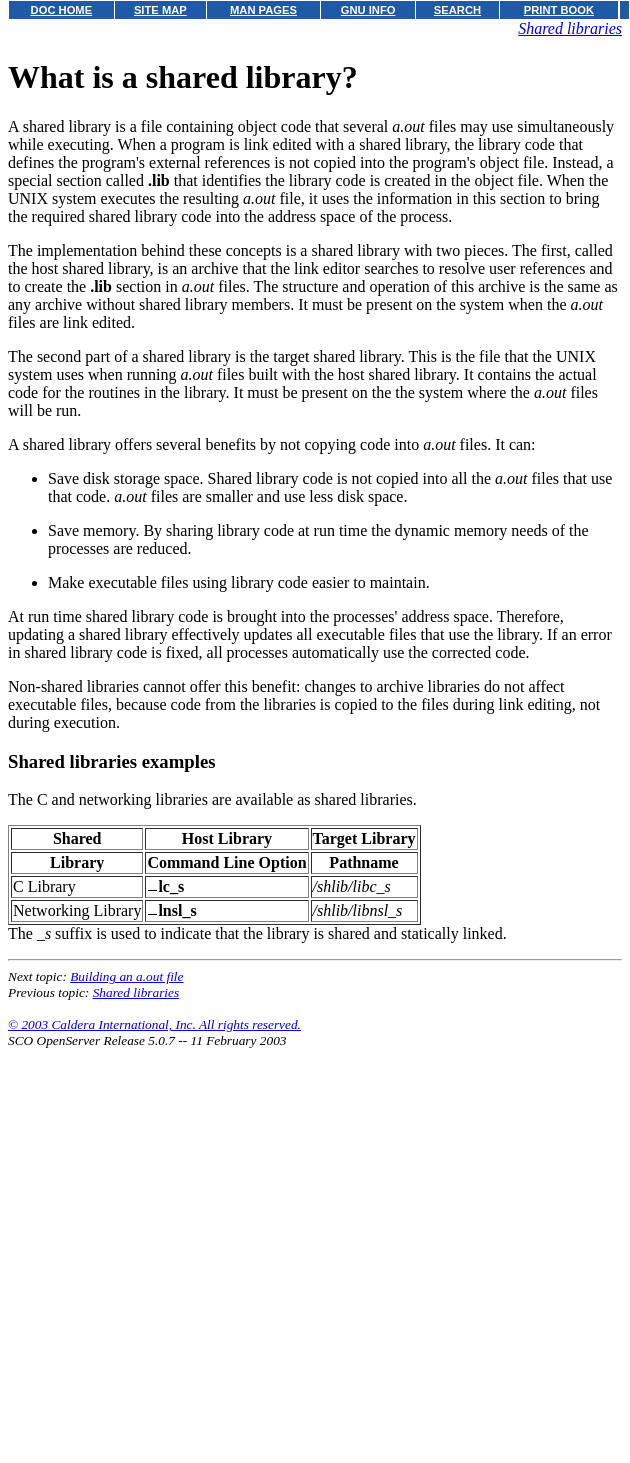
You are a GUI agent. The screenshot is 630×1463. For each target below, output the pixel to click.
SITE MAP (160, 10)
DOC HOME (62, 10)
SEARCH (457, 10)
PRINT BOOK (559, 10)
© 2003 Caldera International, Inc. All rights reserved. (154, 1024)
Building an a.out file (126, 976)
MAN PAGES (263, 10)
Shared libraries (570, 28)
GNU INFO (368, 10)
